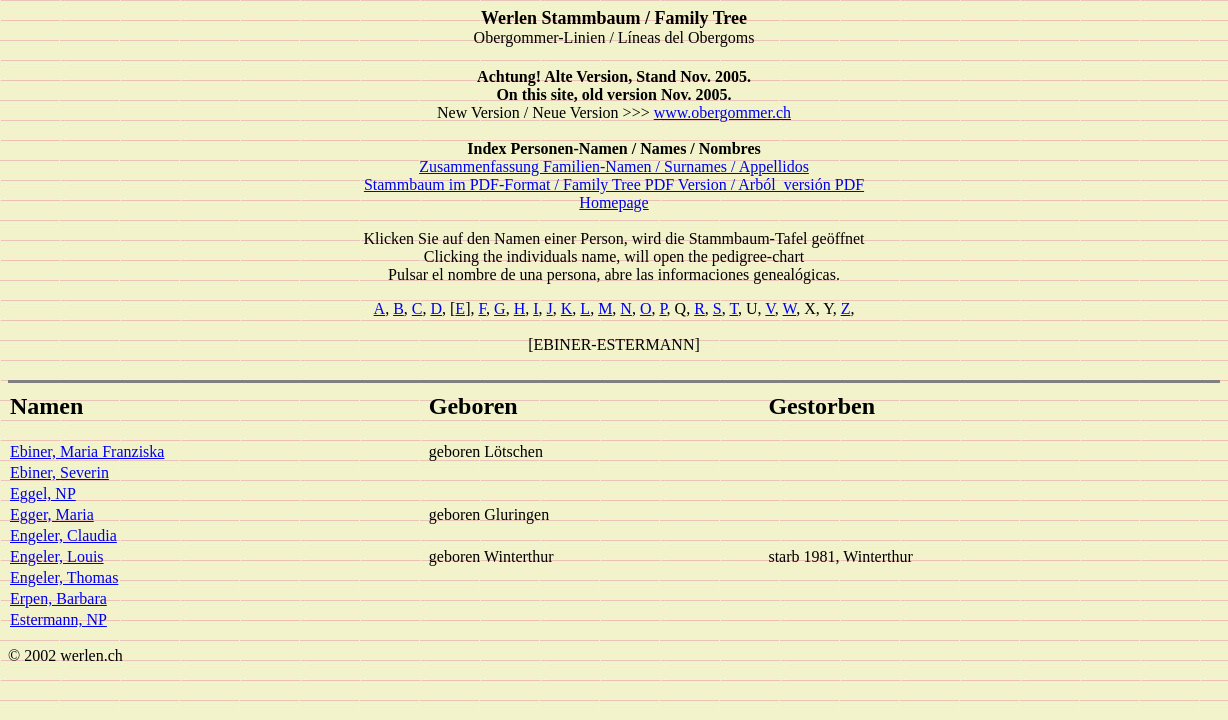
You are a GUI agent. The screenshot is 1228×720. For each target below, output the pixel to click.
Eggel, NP (43, 493)
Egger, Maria (52, 514)
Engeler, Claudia (63, 535)
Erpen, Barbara (58, 598)
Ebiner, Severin (59, 472)
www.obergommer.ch (722, 112)
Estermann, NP (58, 619)
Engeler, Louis (57, 556)
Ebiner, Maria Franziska (87, 451)
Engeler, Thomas (64, 577)
